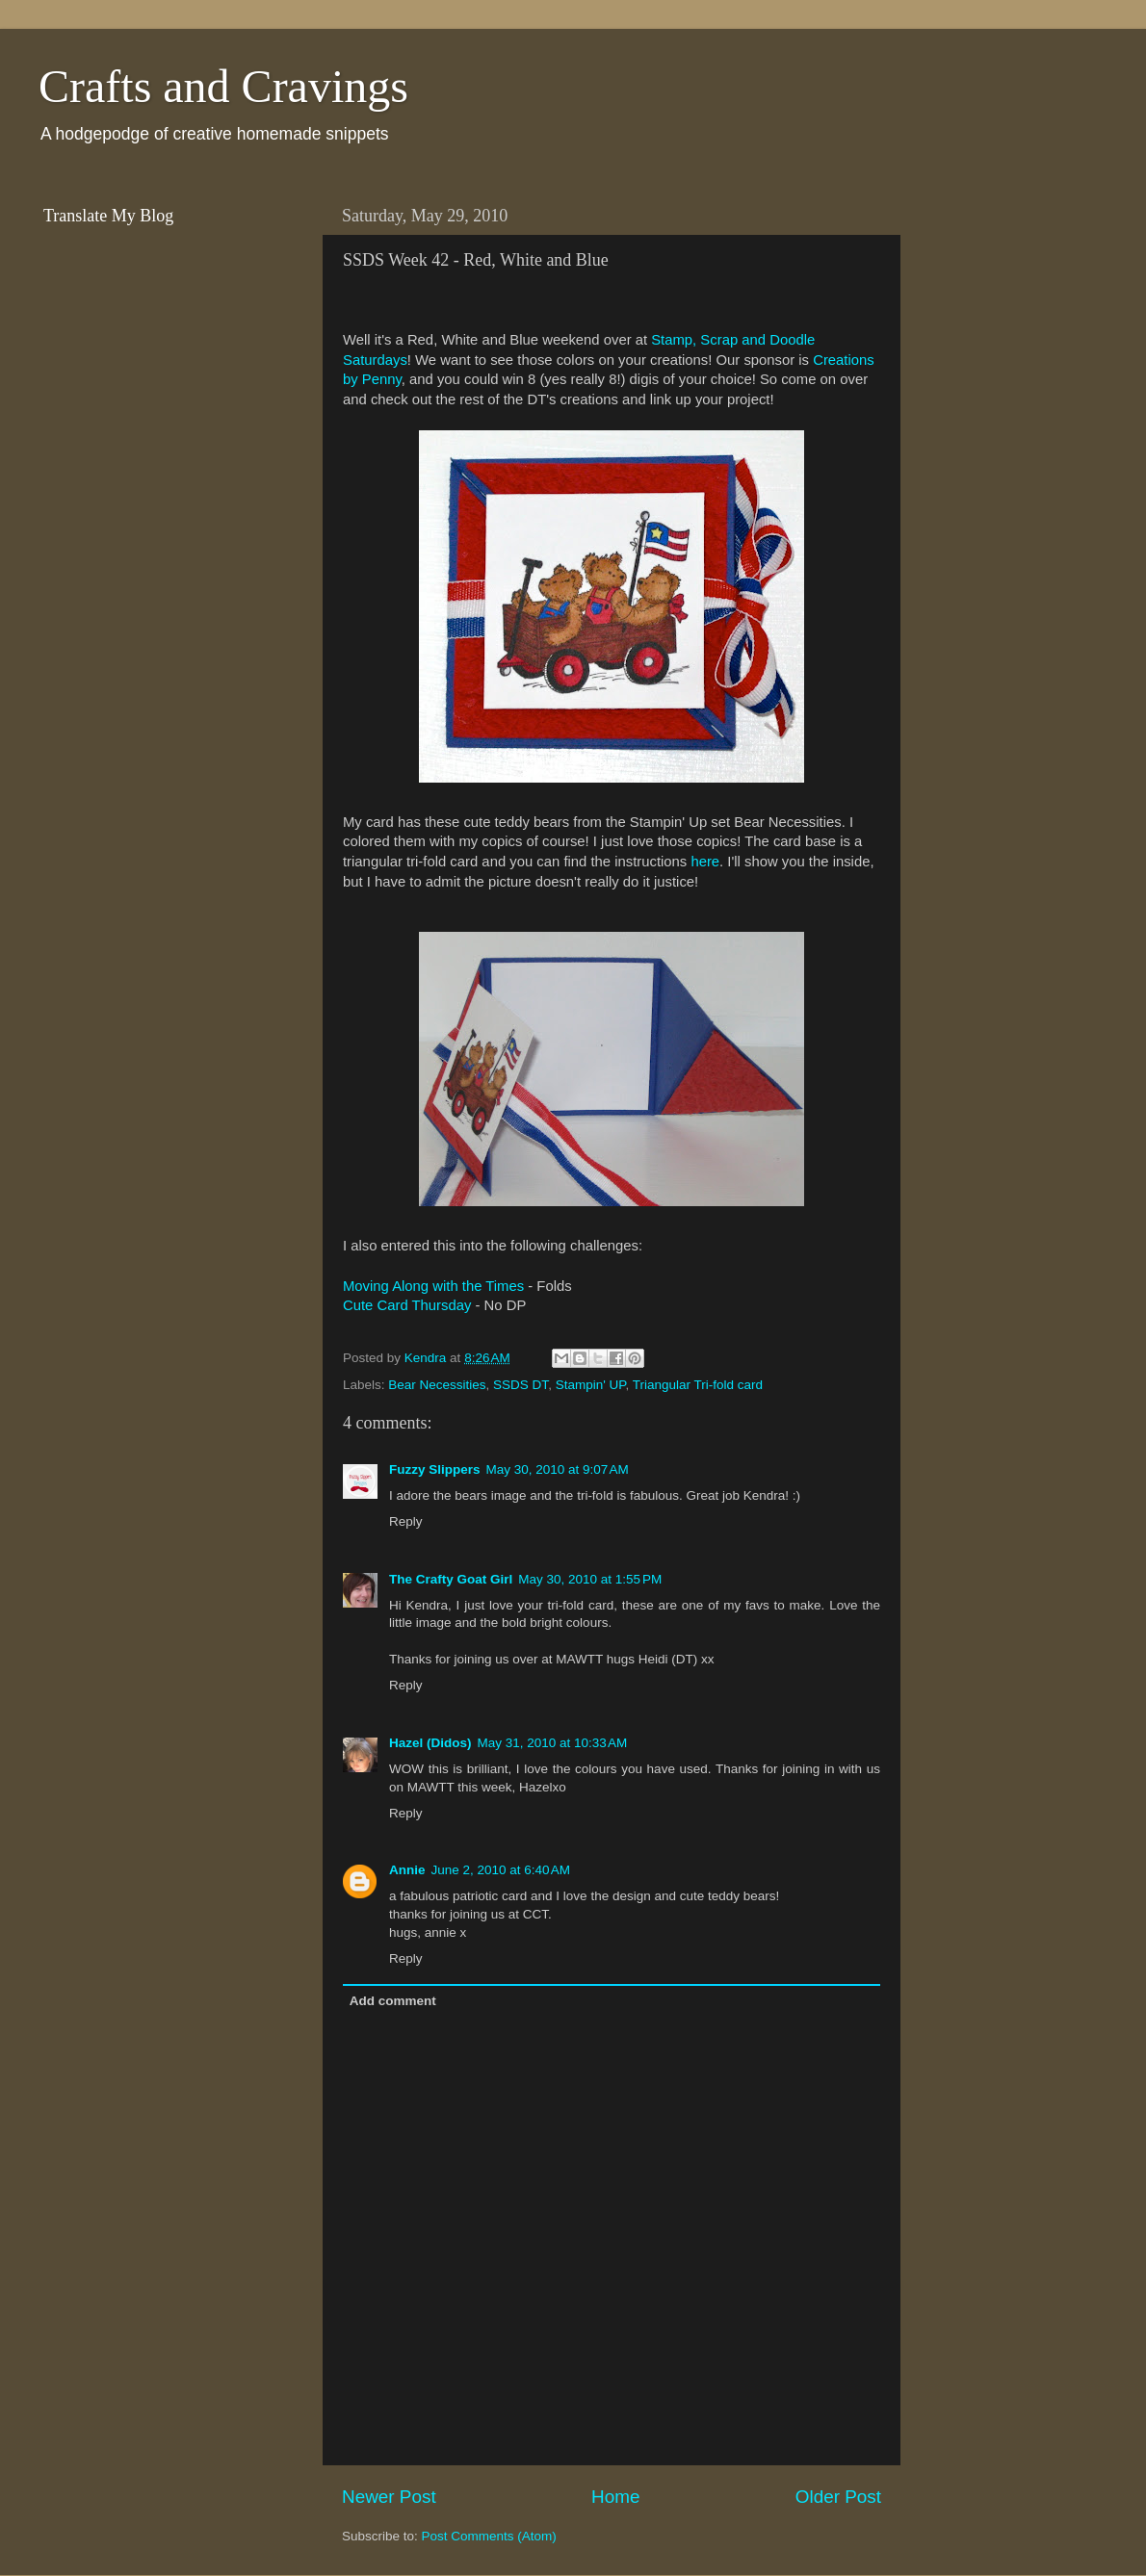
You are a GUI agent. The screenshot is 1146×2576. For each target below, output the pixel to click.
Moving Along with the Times (433, 1286)
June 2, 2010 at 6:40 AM (500, 1870)
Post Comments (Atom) (489, 2536)
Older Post (838, 2496)
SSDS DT (520, 1385)
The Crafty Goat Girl (450, 1579)
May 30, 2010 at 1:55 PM (590, 1579)
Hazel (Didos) (430, 1743)
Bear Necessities (436, 1385)
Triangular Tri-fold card (698, 1385)
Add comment (393, 2001)
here (704, 861)
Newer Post (389, 2496)
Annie (407, 1870)
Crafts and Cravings (223, 86)
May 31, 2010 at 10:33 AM (553, 1743)
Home (615, 2496)
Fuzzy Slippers (435, 1469)
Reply (406, 1521)
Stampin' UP (591, 1385)
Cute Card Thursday (407, 1305)
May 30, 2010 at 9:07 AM (557, 1469)
